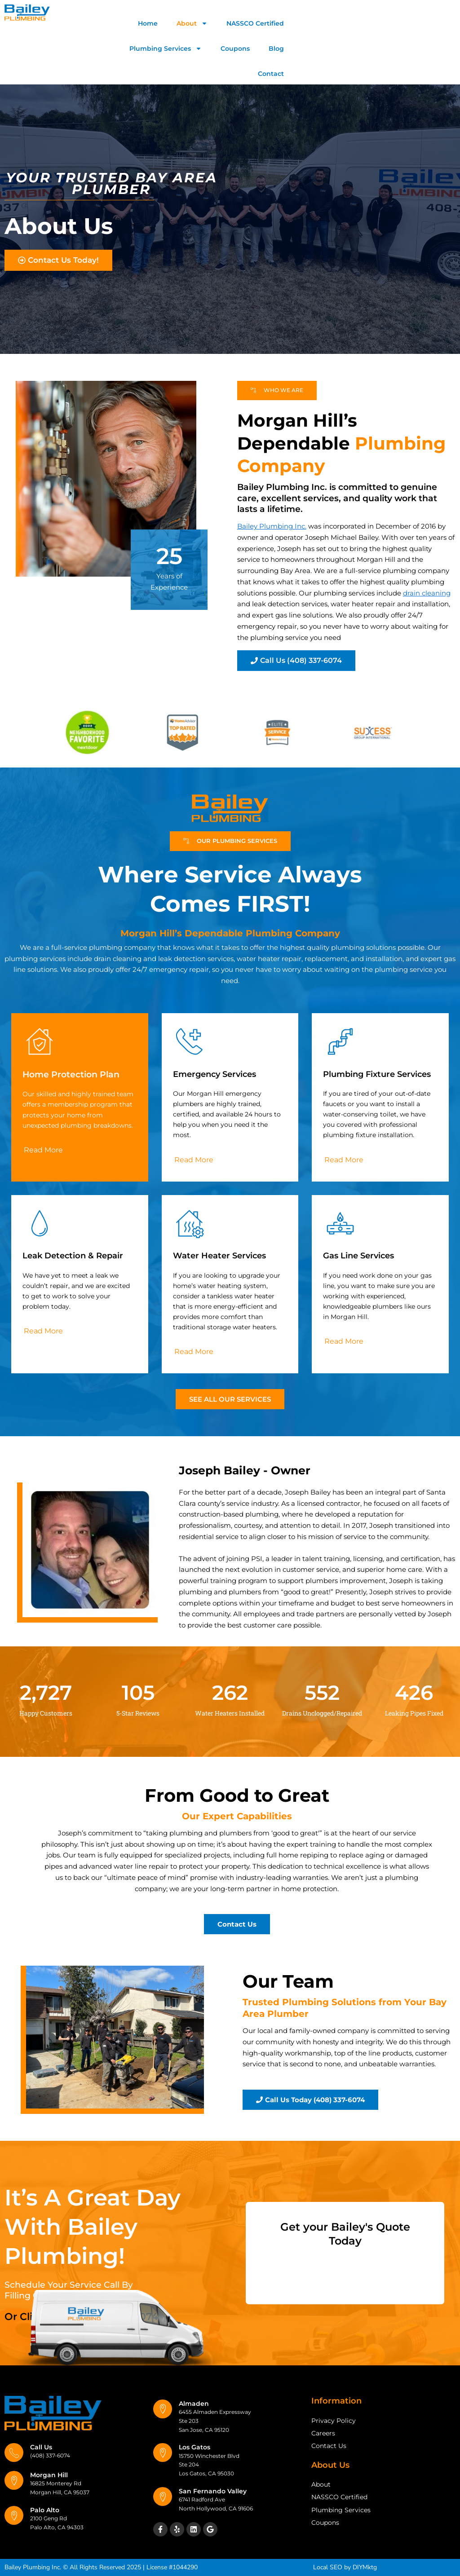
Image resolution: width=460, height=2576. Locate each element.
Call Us (41, 2447)
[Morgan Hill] (13, 2480)
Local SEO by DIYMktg (345, 2567)
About (192, 23)
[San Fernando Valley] (162, 2496)
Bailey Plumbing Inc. (271, 526)
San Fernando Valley (213, 2491)
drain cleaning (427, 593)
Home (148, 23)
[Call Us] (13, 2452)
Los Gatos (194, 2447)
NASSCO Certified (255, 23)
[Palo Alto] (13, 2515)
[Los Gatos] (162, 2452)
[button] (230, 841)
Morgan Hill (49, 2475)
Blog (276, 48)
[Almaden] (162, 2409)
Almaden (194, 2404)
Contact (271, 74)
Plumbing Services (165, 48)
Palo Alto (44, 2510)
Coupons (235, 48)
